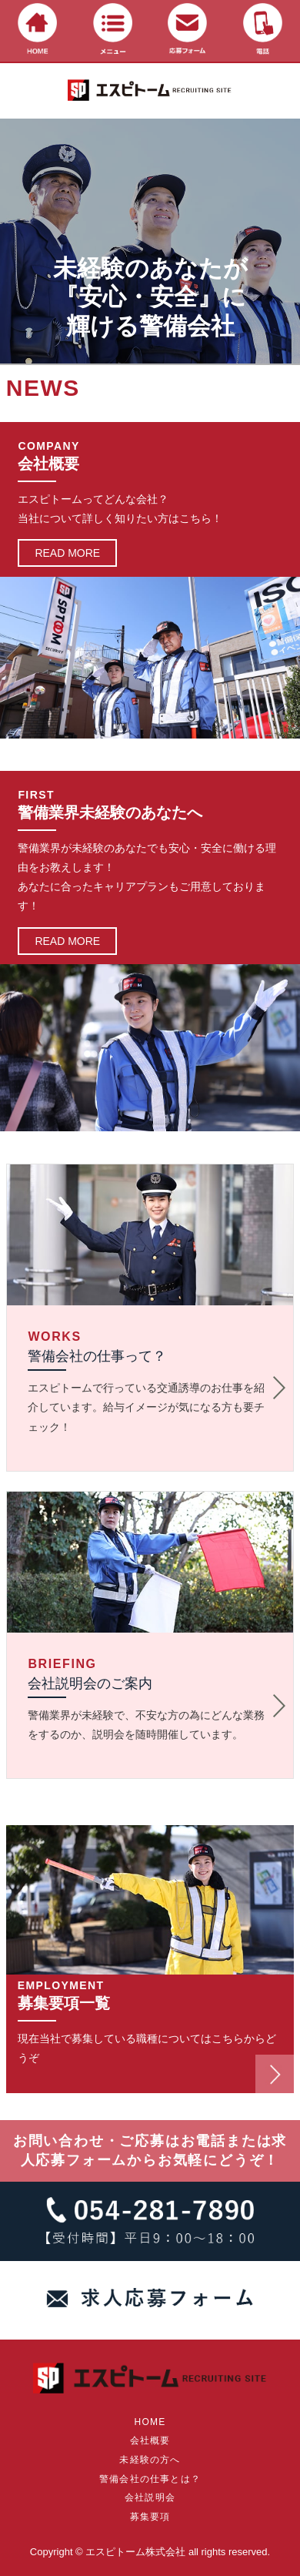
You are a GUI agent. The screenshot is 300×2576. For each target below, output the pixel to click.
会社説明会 (150, 2497)
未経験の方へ (149, 2459)
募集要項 (150, 2516)
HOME (150, 2422)
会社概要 (150, 2440)
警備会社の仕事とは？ (150, 2479)
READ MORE (67, 553)
